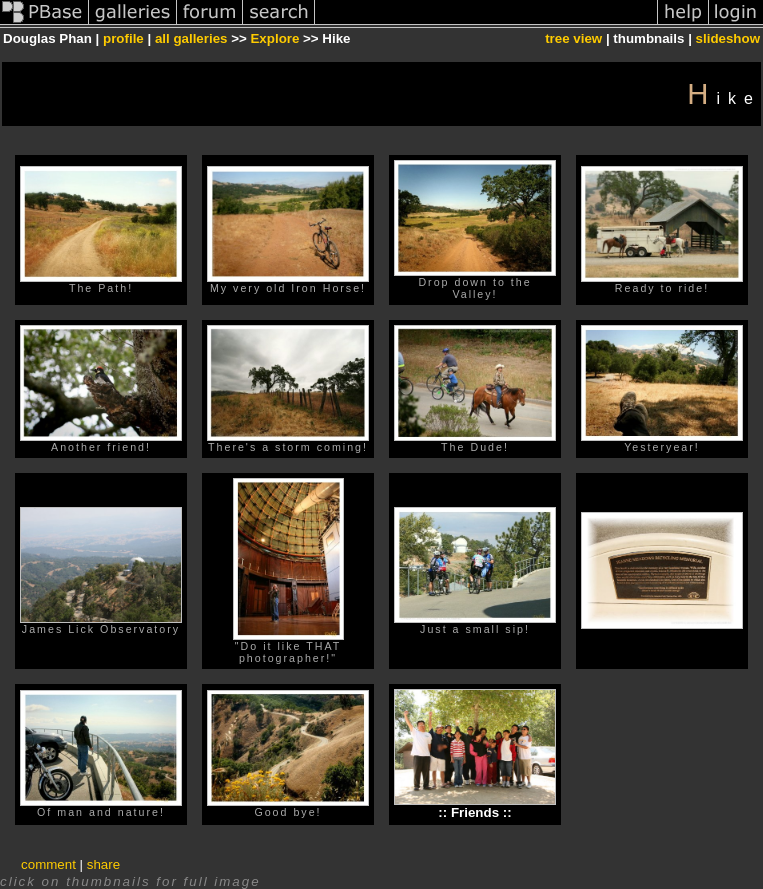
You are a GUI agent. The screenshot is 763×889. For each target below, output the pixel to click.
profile (123, 38)
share (103, 864)
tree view (573, 38)
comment (48, 864)
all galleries (191, 38)
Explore (274, 38)
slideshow (728, 38)
